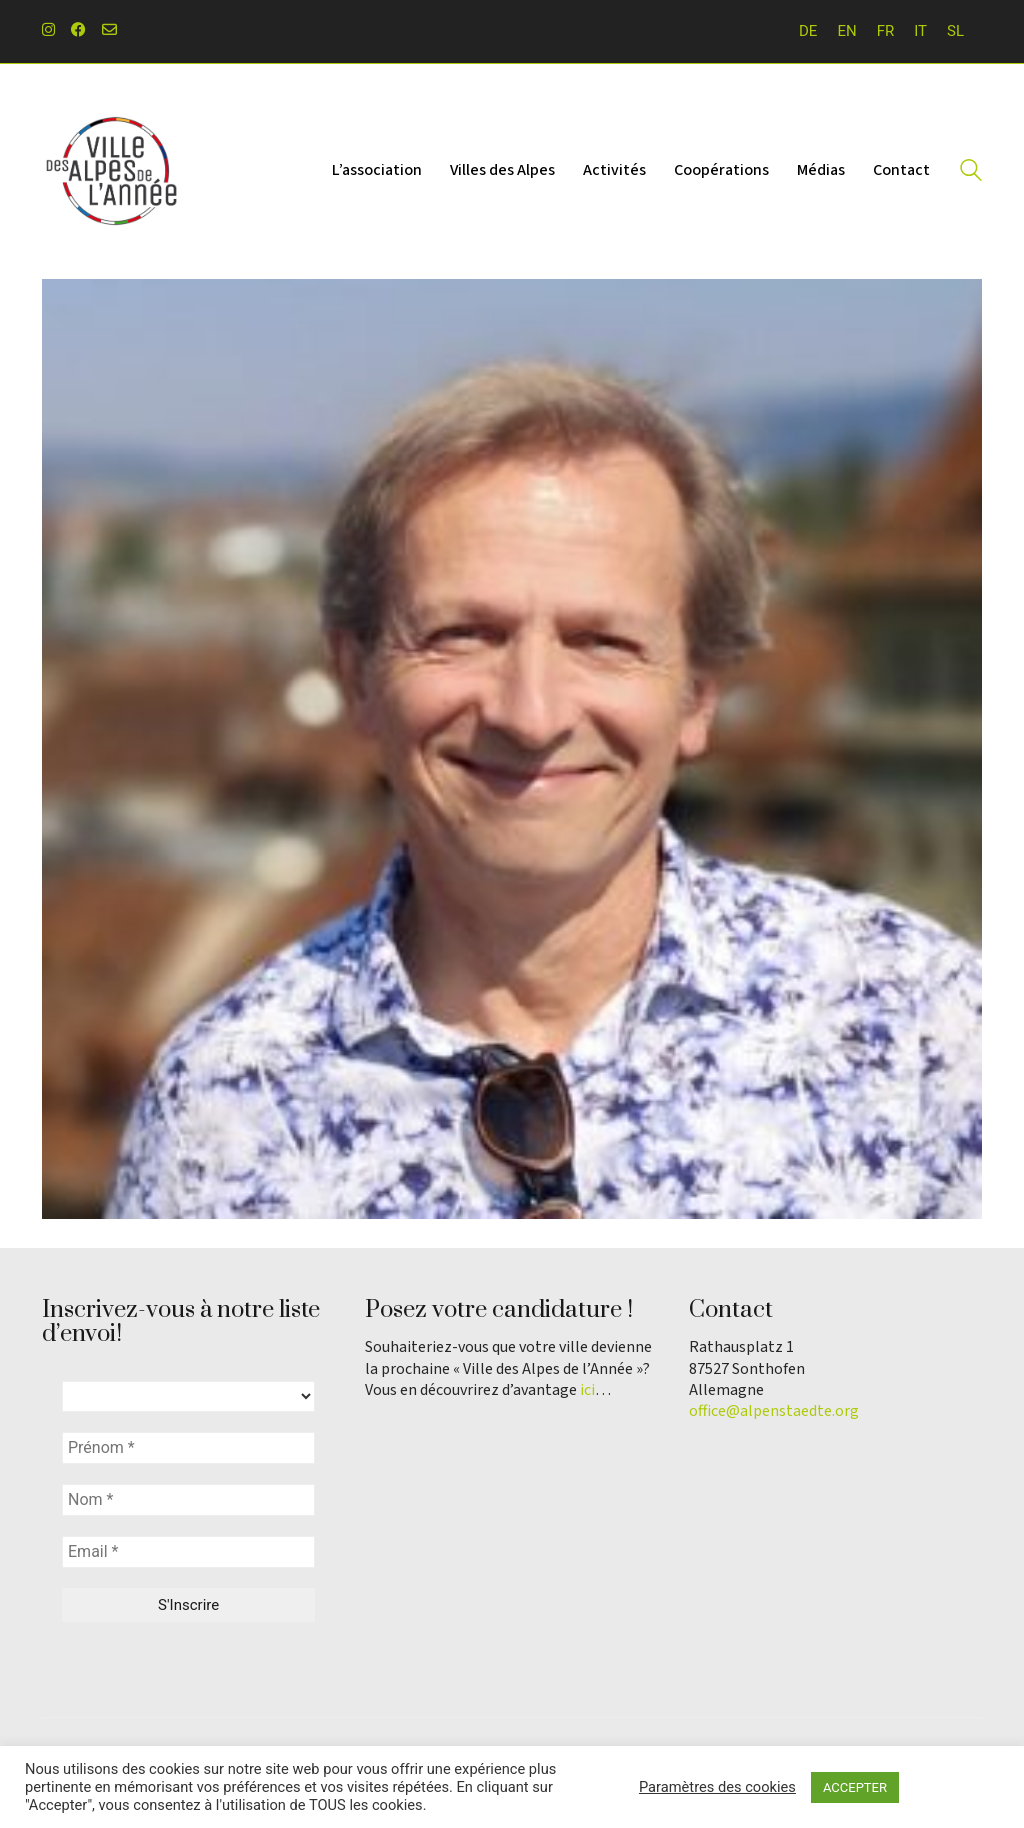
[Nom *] (188, 1500)
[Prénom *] (188, 1448)
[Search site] (971, 173)
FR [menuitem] (886, 31)
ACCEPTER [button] (855, 1787)
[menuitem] (808, 31)
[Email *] (188, 1552)
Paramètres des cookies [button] (717, 1787)
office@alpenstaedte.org (774, 1411)
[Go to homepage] (112, 171)
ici (587, 1390)
